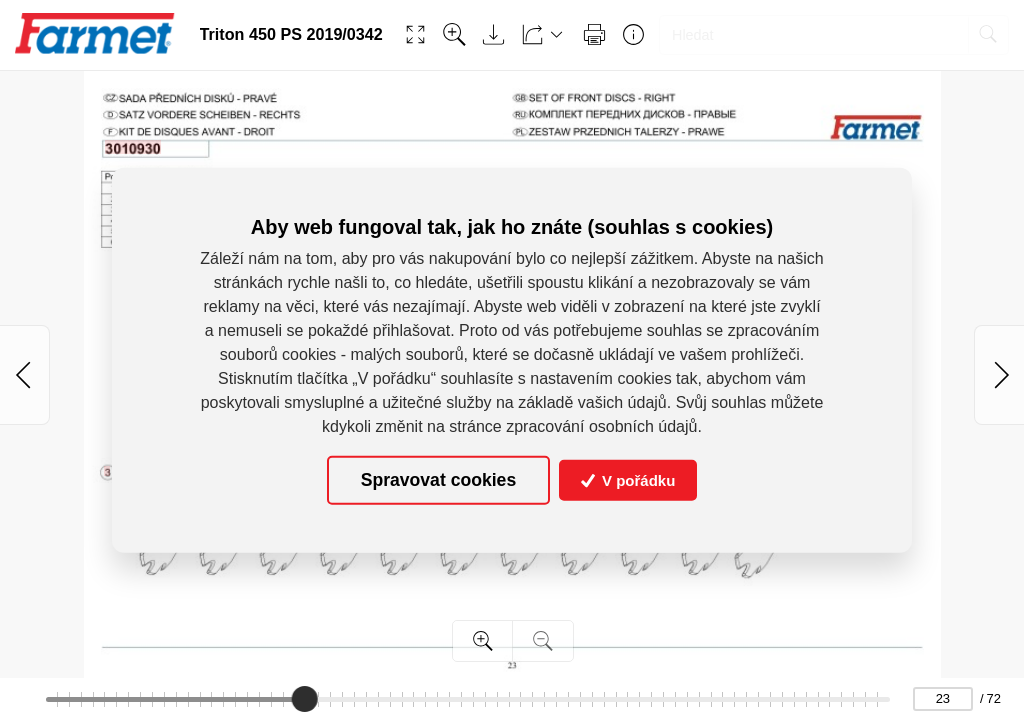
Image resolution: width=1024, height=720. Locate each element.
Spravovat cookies (438, 480)
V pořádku (628, 480)
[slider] (306, 699)
